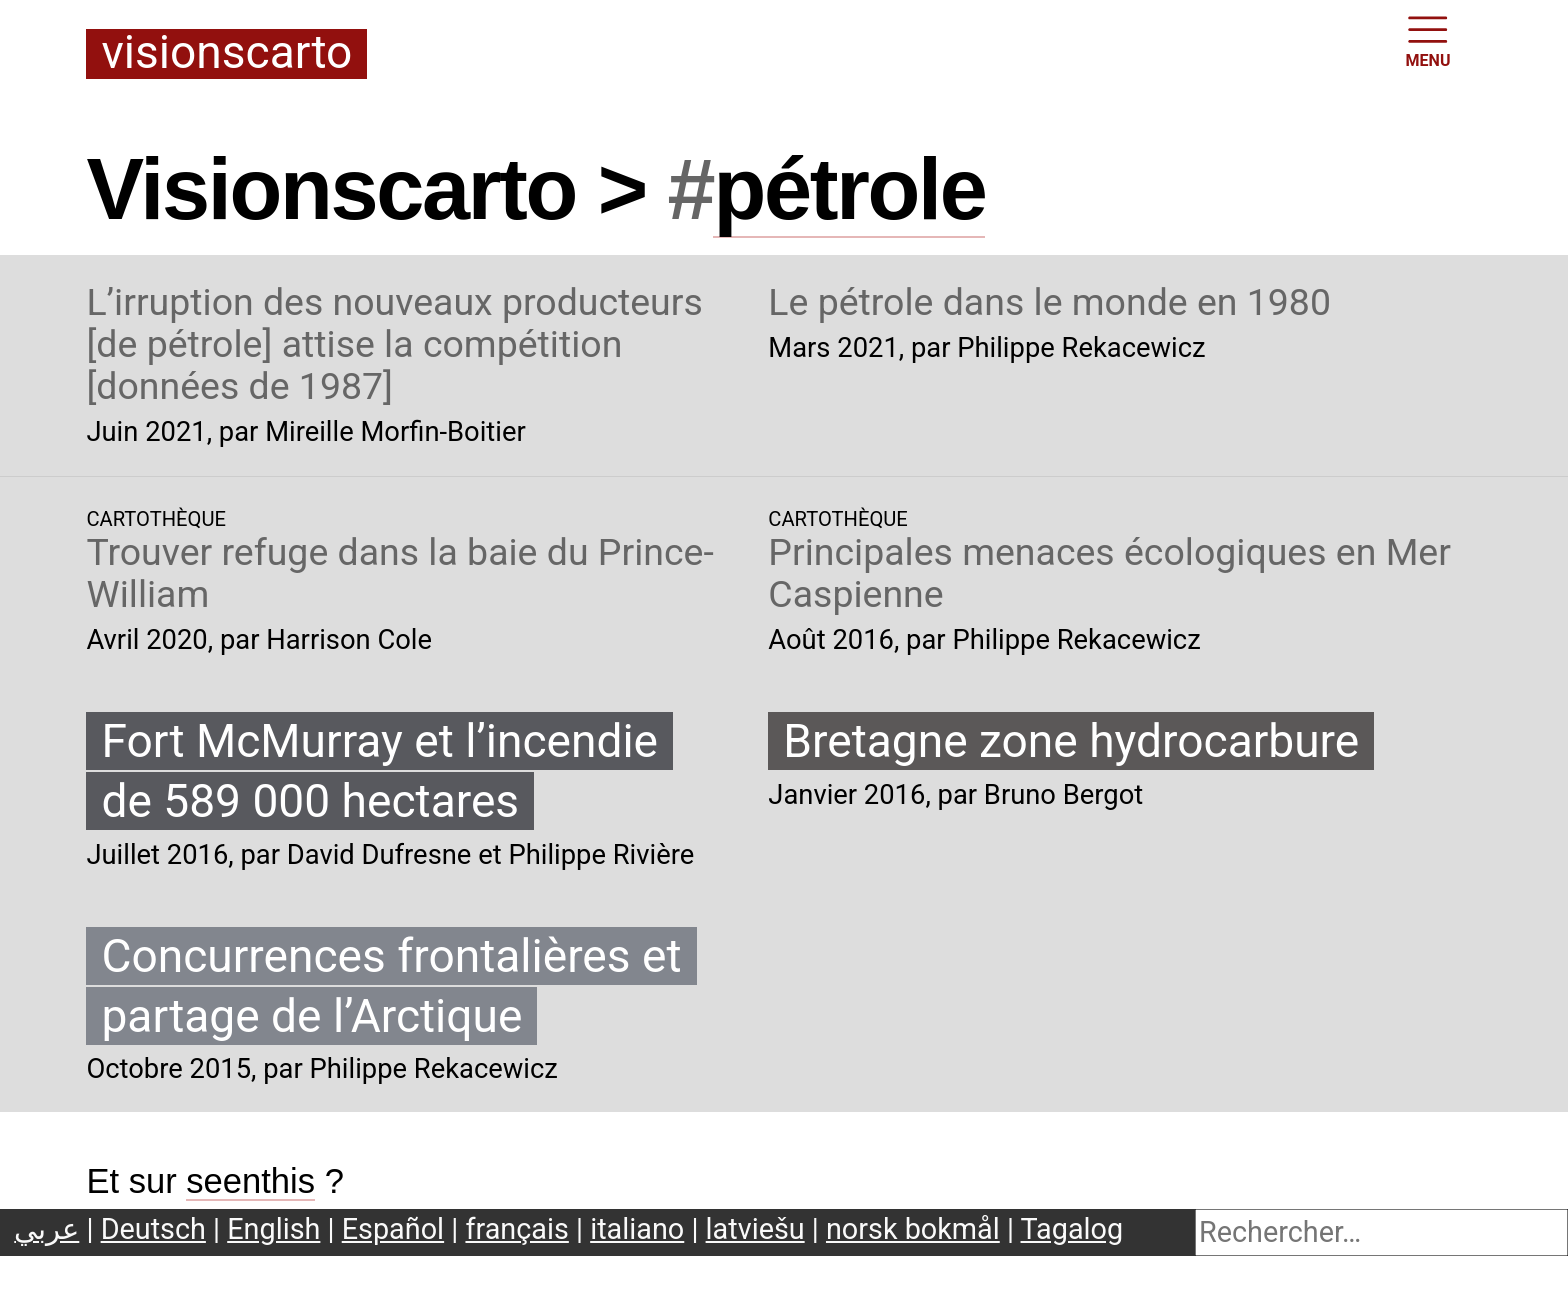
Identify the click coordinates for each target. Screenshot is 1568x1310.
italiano (637, 1229)
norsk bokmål (913, 1229)
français (516, 1229)
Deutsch (153, 1229)
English (273, 1229)
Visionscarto (226, 54)
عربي (46, 1229)
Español (393, 1229)
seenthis (250, 1181)
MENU (1428, 40)
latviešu (755, 1229)
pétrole (849, 189)
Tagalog (1072, 1229)
